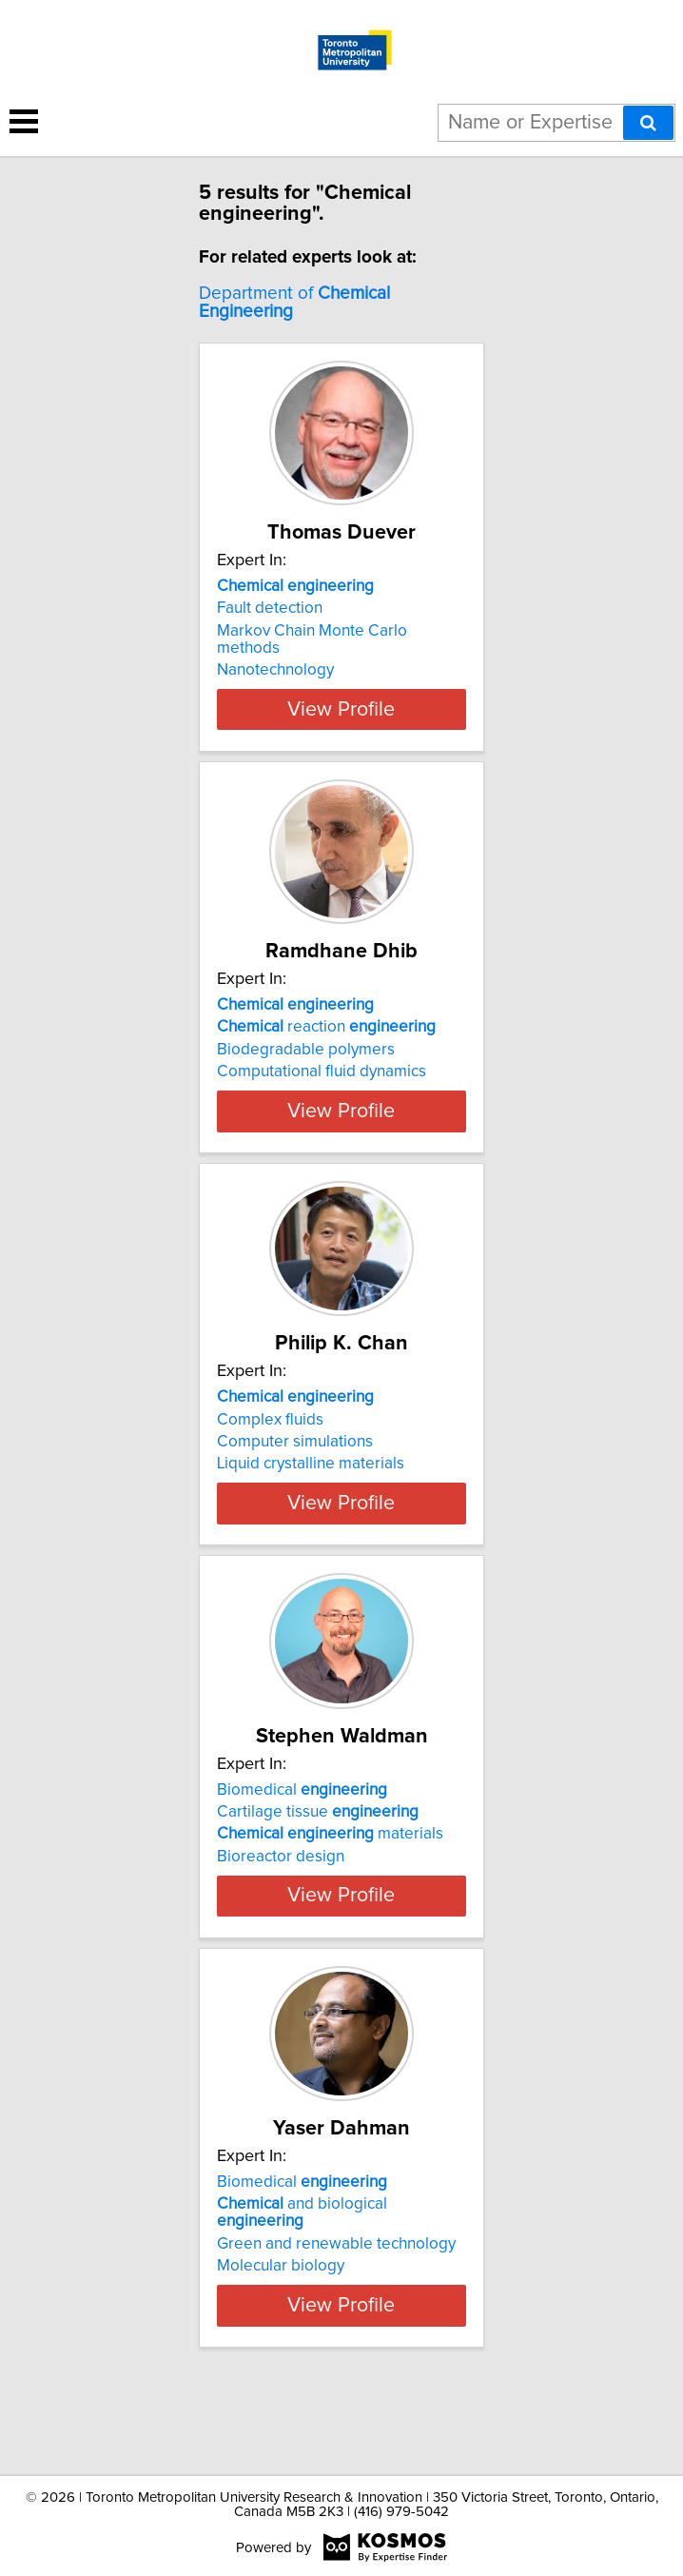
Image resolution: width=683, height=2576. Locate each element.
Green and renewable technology (336, 2313)
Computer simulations (295, 1458)
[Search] (648, 123)
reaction (326, 1026)
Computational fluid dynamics (321, 1071)
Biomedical (302, 1832)
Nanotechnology (275, 669)
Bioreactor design (280, 1899)
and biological (302, 2282)
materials (330, 1877)
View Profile (341, 708)
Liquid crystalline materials (310, 1480)
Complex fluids (270, 1436)
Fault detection (269, 608)
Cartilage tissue (318, 1854)
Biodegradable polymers (306, 1049)
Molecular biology (280, 2335)
